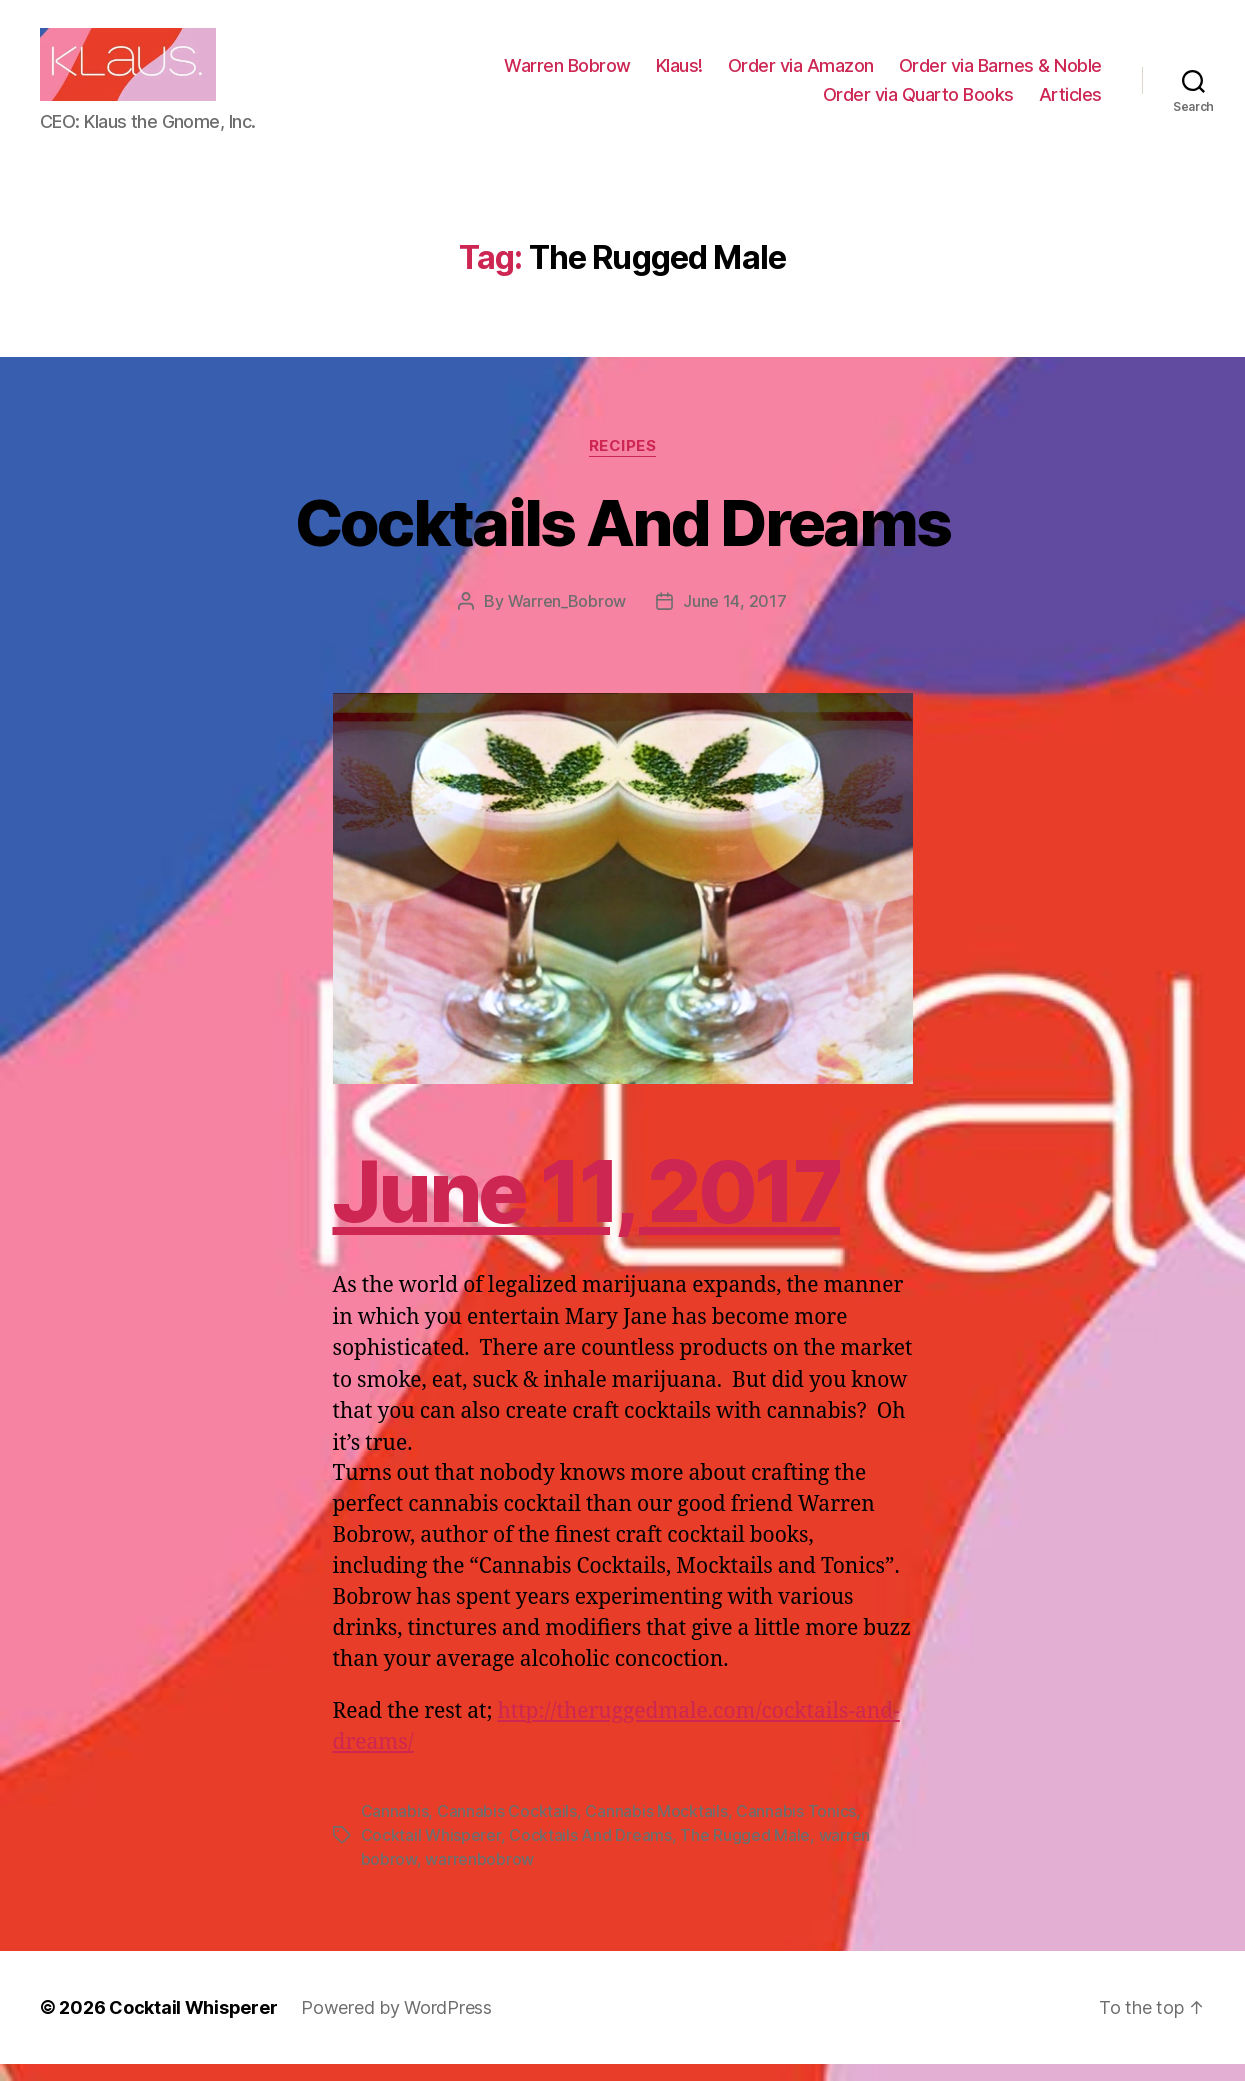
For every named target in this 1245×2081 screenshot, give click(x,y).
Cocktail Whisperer (431, 1852)
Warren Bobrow (567, 73)
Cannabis (395, 1828)
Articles (1070, 102)
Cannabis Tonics (796, 1828)
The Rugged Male (745, 1852)
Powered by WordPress (396, 2024)
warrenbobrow (479, 1876)
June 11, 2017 (587, 1208)
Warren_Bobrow (567, 618)
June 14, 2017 (735, 618)
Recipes (623, 462)
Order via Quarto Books (918, 102)
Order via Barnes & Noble (1000, 73)
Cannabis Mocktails (656, 1828)
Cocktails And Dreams (623, 538)
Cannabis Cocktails (507, 1828)
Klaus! (679, 73)
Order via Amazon (801, 73)
